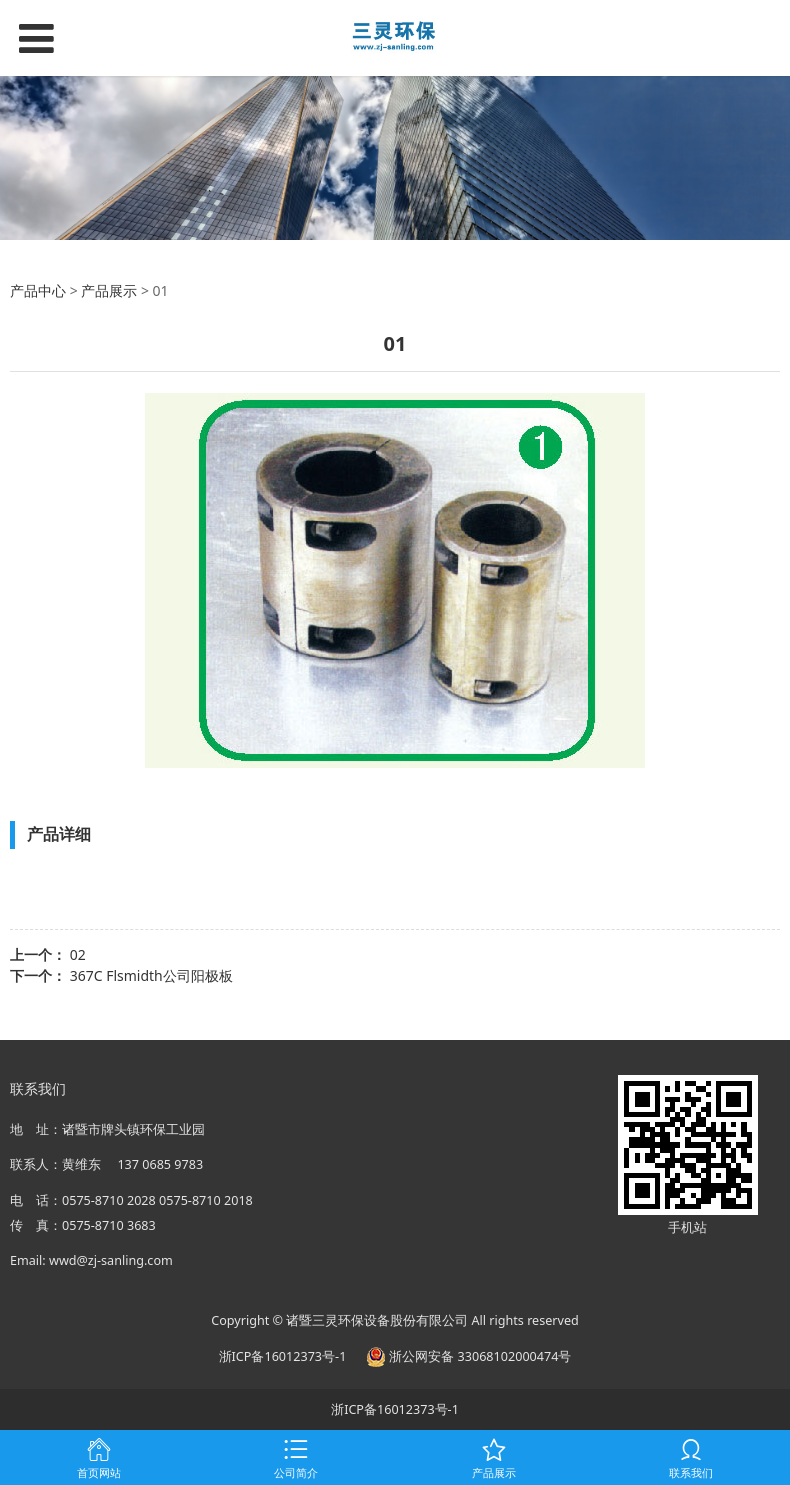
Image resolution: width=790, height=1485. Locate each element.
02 (78, 954)
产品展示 (109, 290)
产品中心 (38, 290)
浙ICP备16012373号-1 (283, 1356)
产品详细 (59, 834)
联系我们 (38, 1088)
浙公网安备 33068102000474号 (468, 1356)
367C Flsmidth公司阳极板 (151, 975)
